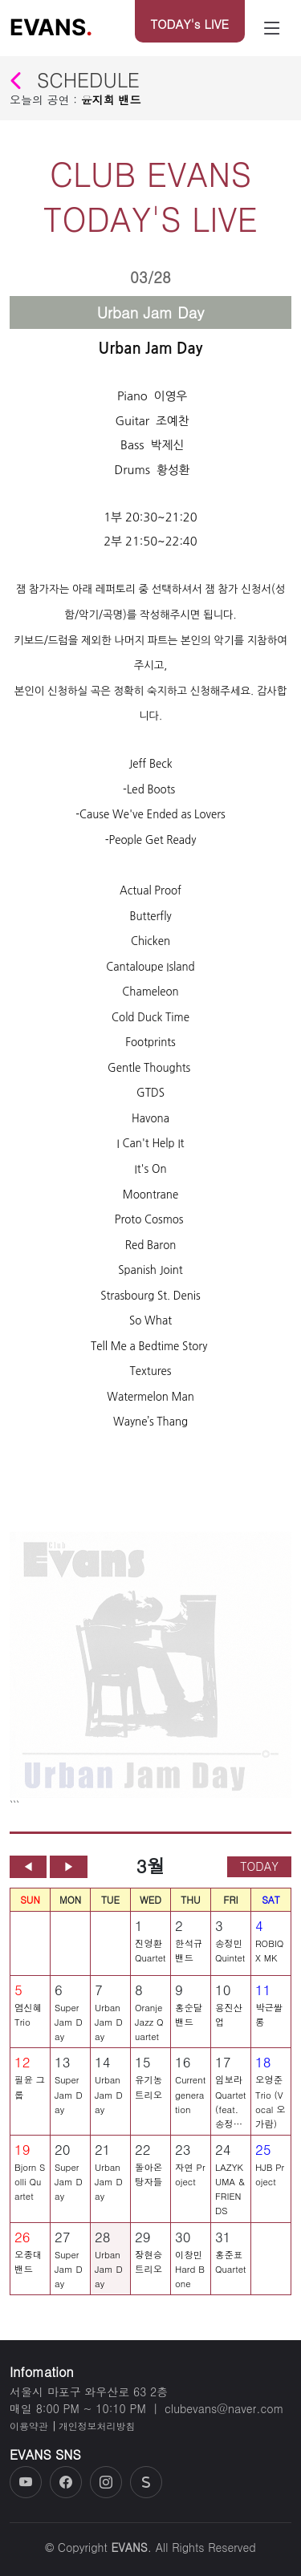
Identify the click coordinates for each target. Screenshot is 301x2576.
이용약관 (29, 2426)
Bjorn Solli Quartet (29, 2189)
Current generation (190, 2102)
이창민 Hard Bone (190, 2276)
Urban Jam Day (109, 2030)
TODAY (259, 1873)
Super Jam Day (69, 2030)
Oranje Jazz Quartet (149, 2030)
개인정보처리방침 (97, 2426)
